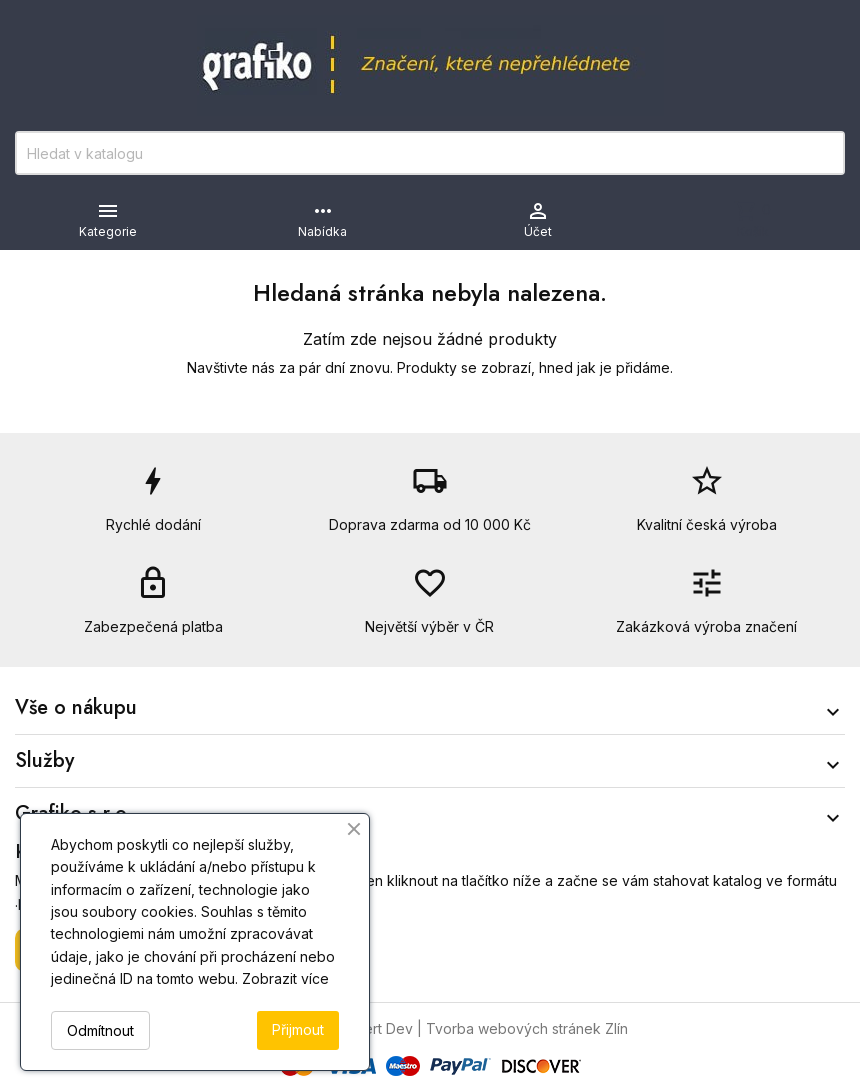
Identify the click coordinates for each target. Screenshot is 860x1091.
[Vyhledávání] (430, 153)
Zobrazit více (285, 978)
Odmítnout (100, 1030)
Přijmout (298, 1029)
